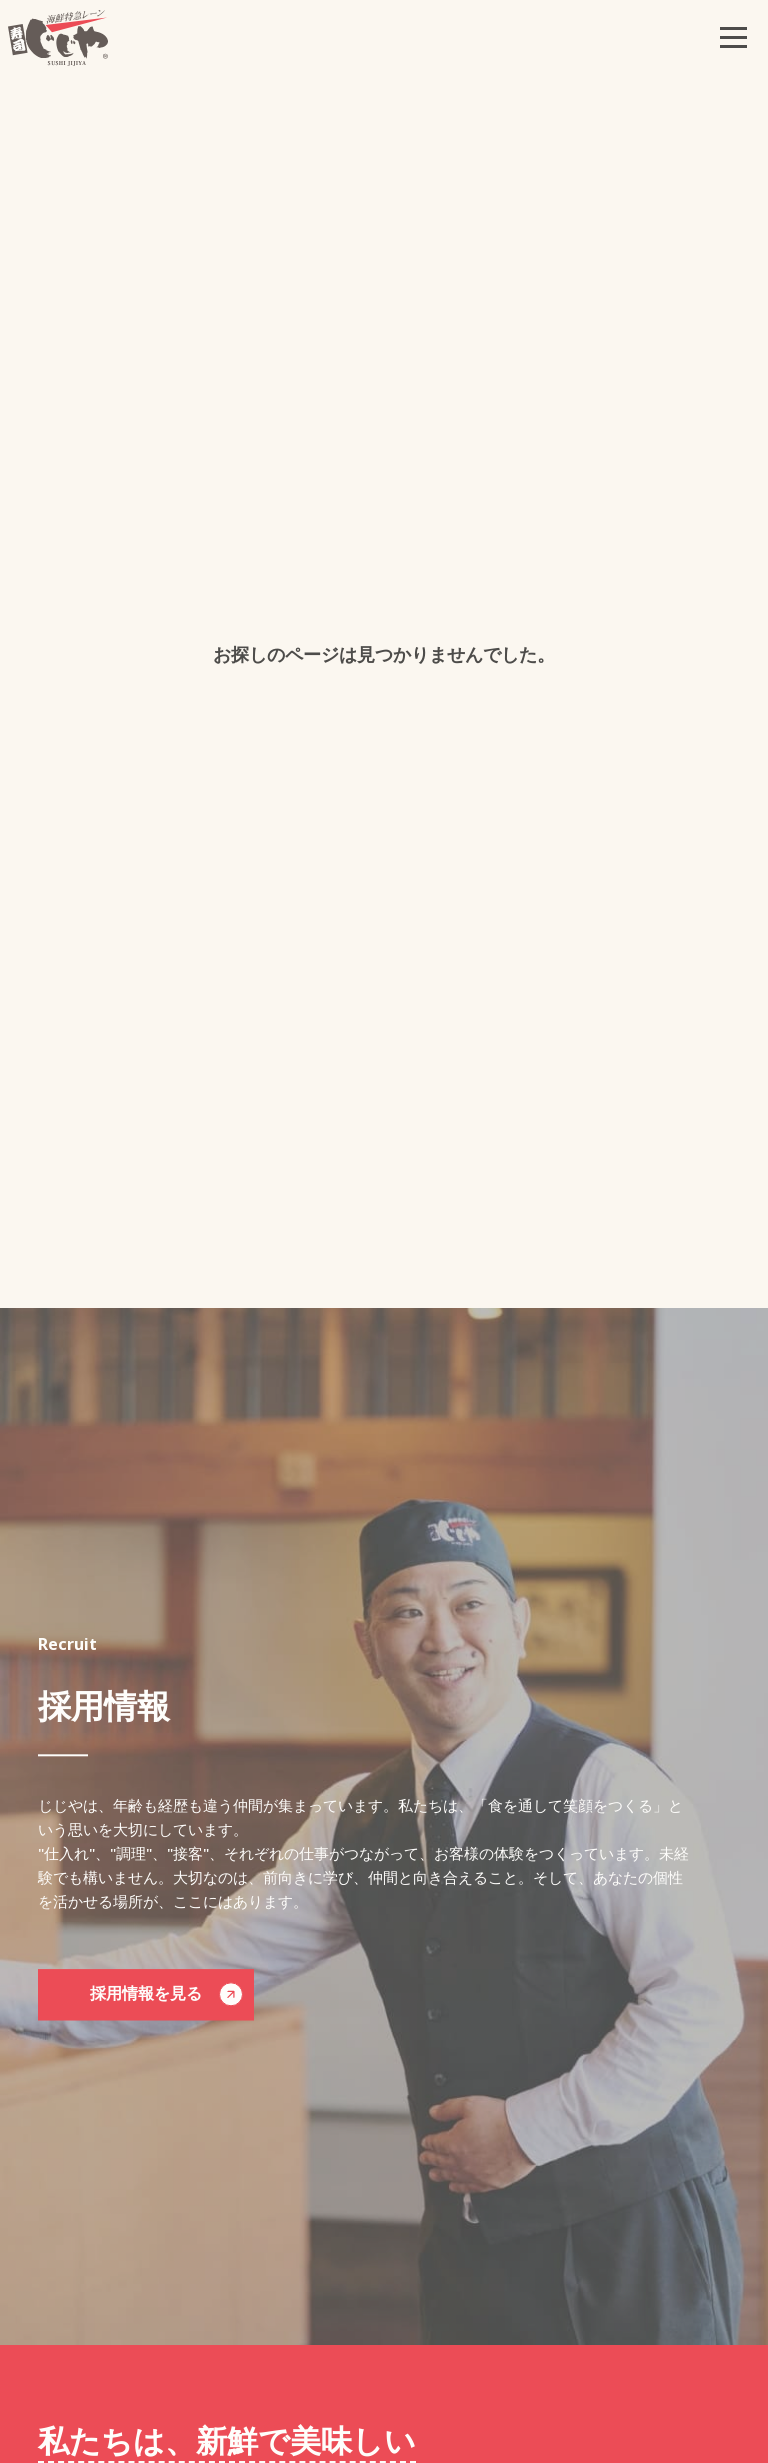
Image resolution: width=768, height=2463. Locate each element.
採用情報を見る (166, 1995)
